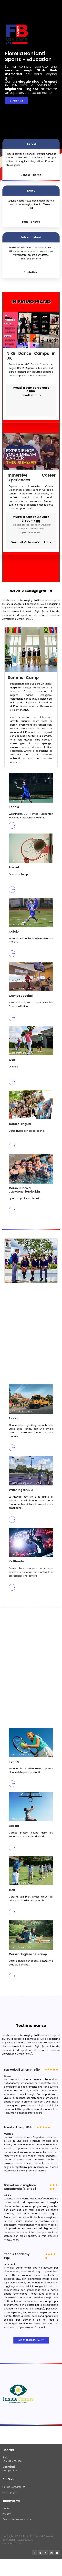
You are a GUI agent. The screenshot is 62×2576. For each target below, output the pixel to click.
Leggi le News (31, 221)
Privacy (6, 2514)
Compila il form (11, 2468)
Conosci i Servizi (31, 175)
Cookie (6, 2508)
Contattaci (31, 272)
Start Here (16, 100)
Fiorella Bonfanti (11, 2487)
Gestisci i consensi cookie (17, 2519)
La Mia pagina (10, 2492)
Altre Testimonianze (31, 2340)
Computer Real (30, 2543)
